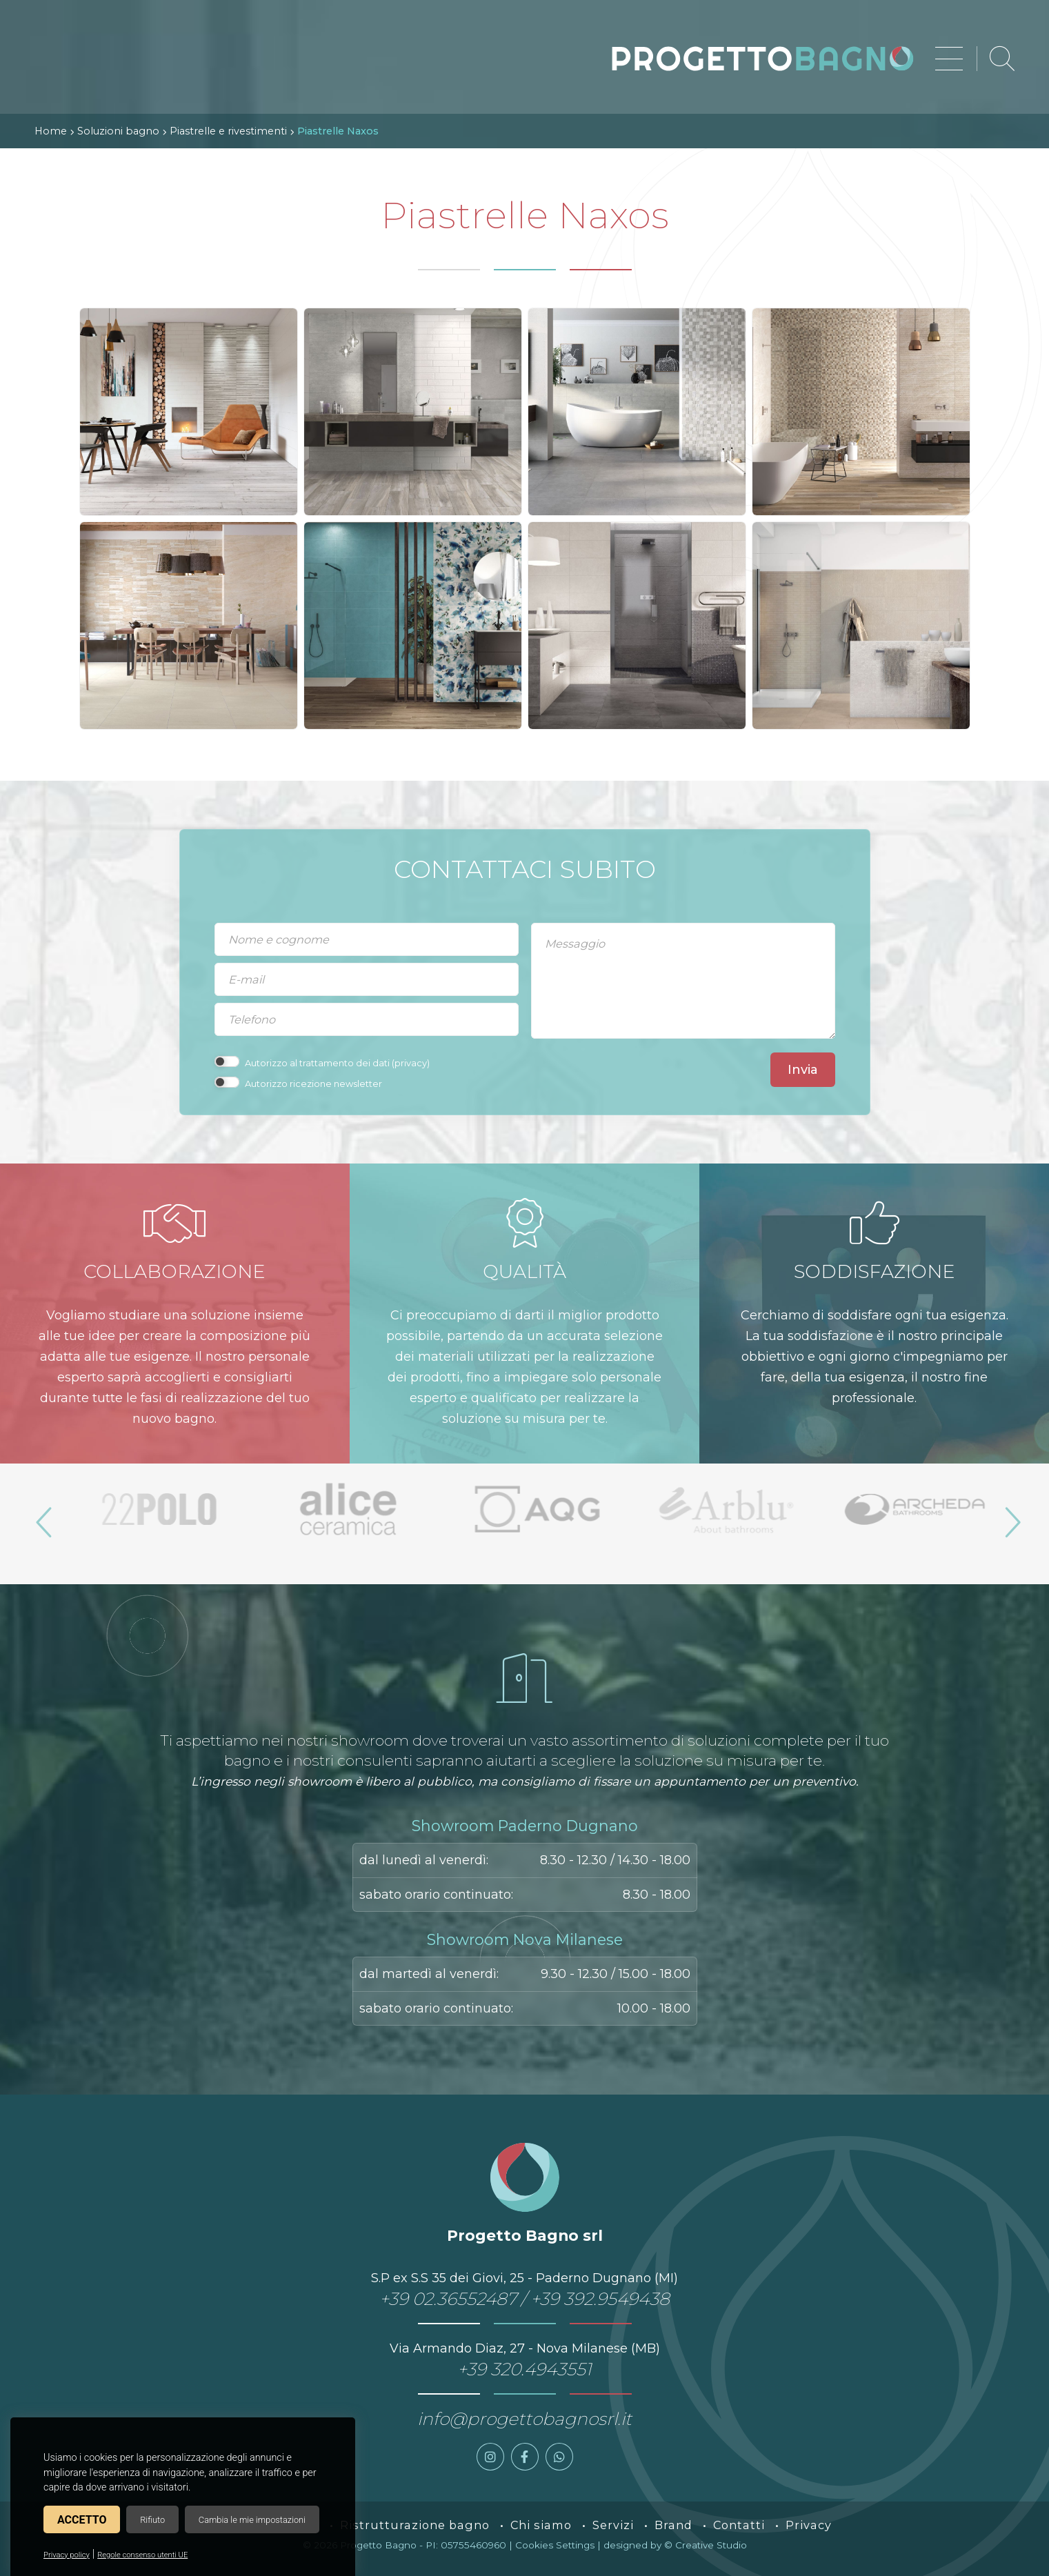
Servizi (613, 2525)
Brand (673, 2525)
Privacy (809, 2525)
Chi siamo (541, 2525)
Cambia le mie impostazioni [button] (252, 2520)
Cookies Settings (555, 2544)
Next (1007, 1516)
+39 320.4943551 (524, 2369)
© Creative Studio (705, 2544)
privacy (410, 1062)
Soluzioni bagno (118, 131)
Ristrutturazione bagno (415, 2525)
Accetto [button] (81, 2519)
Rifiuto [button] (152, 2520)
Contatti (739, 2525)
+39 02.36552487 (448, 2298)
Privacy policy (66, 2554)
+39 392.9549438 (600, 2298)
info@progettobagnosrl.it (524, 2418)
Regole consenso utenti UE (142, 2554)
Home (50, 131)
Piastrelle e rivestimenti (228, 131)
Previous (42, 1516)
